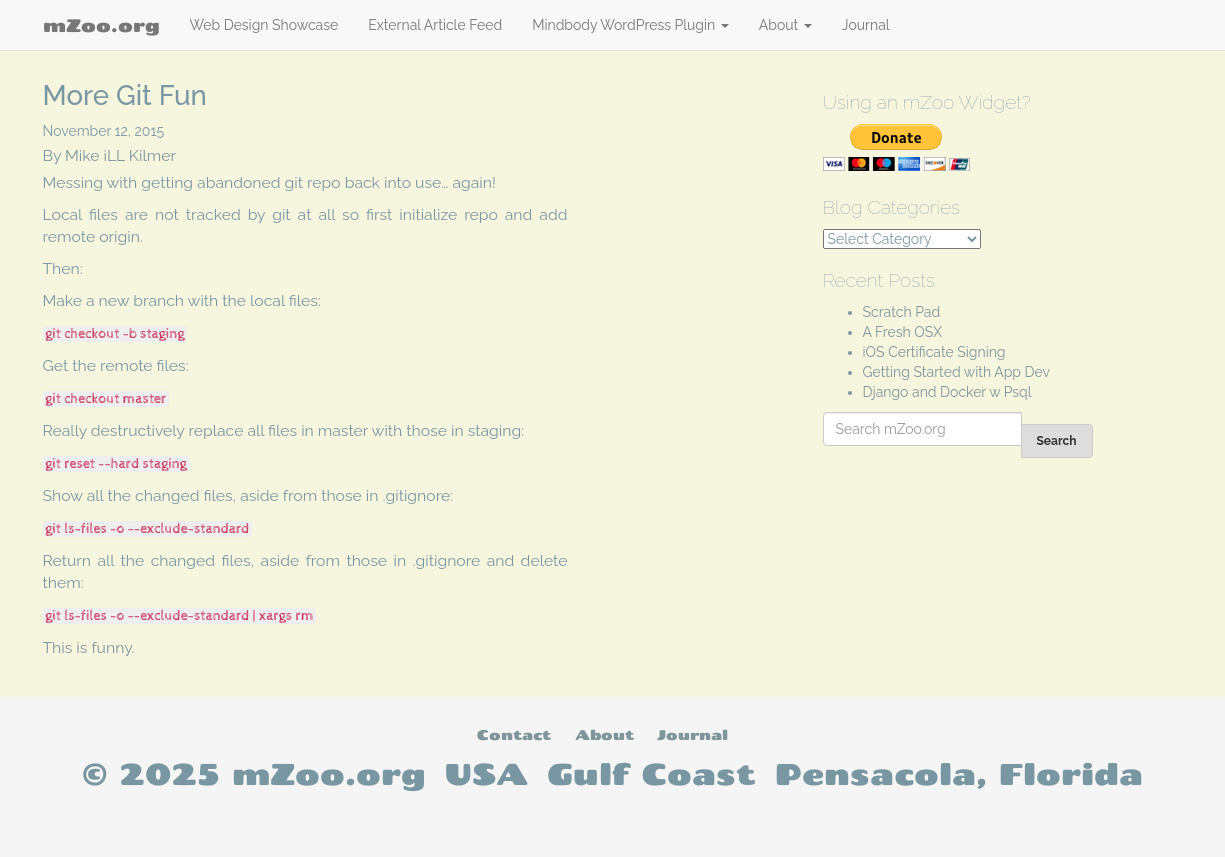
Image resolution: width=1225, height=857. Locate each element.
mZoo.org (101, 25)
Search (1057, 441)
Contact (514, 734)
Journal (866, 25)
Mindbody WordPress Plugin (630, 25)
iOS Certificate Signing (934, 352)
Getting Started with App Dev (957, 372)
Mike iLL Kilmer (120, 155)
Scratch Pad (902, 312)
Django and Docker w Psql (947, 392)
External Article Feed (435, 25)
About (785, 25)
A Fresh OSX (903, 332)
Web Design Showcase (264, 25)
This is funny (87, 647)
